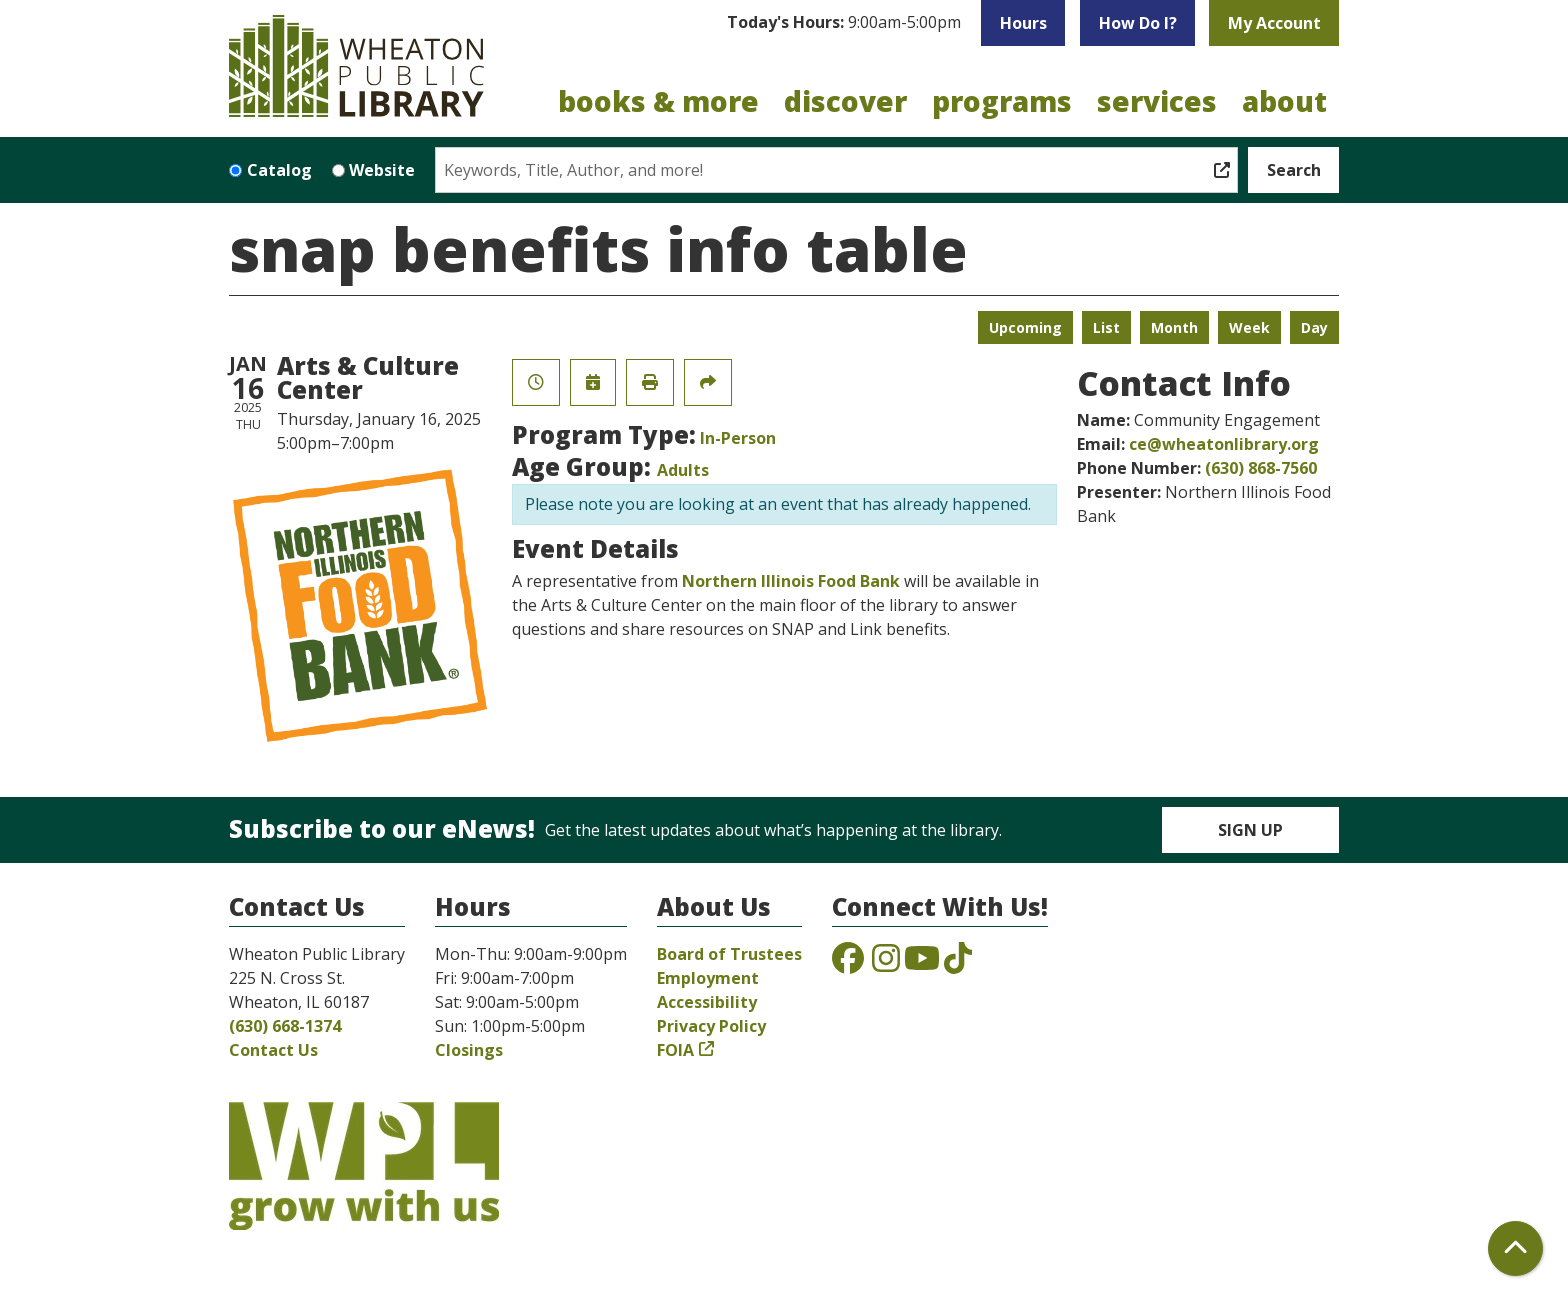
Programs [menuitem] (1002, 101)
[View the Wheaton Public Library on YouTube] (922, 964)
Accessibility (707, 1002)
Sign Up (1250, 830)
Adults (683, 470)
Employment (708, 978)
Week (1249, 327)
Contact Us (273, 1050)
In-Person (738, 438)
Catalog (279, 170)
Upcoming (1025, 327)
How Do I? (1138, 23)
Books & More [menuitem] (658, 101)
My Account (1274, 23)
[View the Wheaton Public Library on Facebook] (848, 964)
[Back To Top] (1515, 1248)
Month (1174, 327)
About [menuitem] (1284, 101)
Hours (1023, 23)
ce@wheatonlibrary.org (1224, 444)
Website (382, 170)
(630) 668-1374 (285, 1026)
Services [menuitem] (1157, 101)
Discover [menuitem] (845, 101)
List (1106, 327)
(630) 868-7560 (1261, 468)
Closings (469, 1050)
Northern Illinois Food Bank (791, 581)
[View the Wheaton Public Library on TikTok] (958, 964)
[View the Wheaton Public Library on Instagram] (886, 964)
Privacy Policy (711, 1026)
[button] (844, 23)
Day (1314, 327)
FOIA (675, 1050)
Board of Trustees (729, 954)
